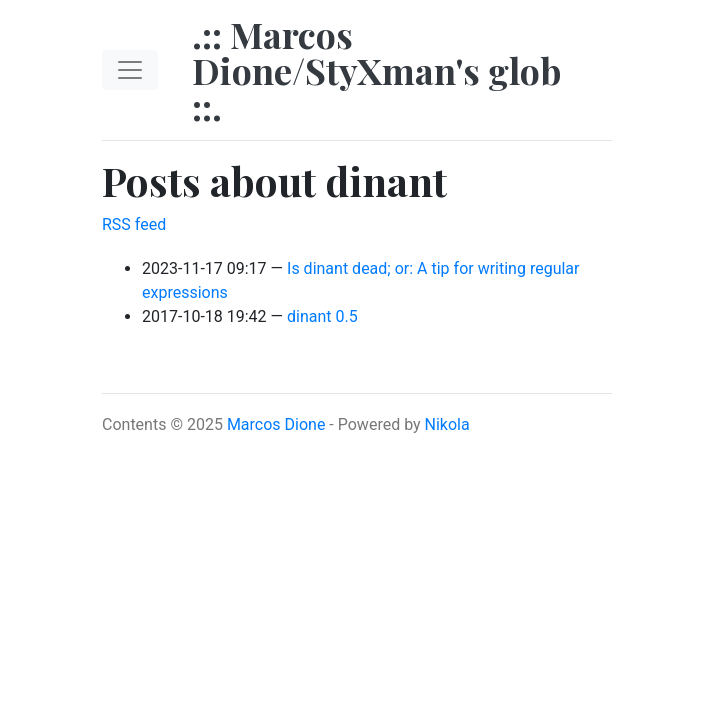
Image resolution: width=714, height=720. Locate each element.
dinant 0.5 (322, 316)
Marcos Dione (276, 424)
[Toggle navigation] (130, 70)
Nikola (447, 424)
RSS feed (134, 224)
